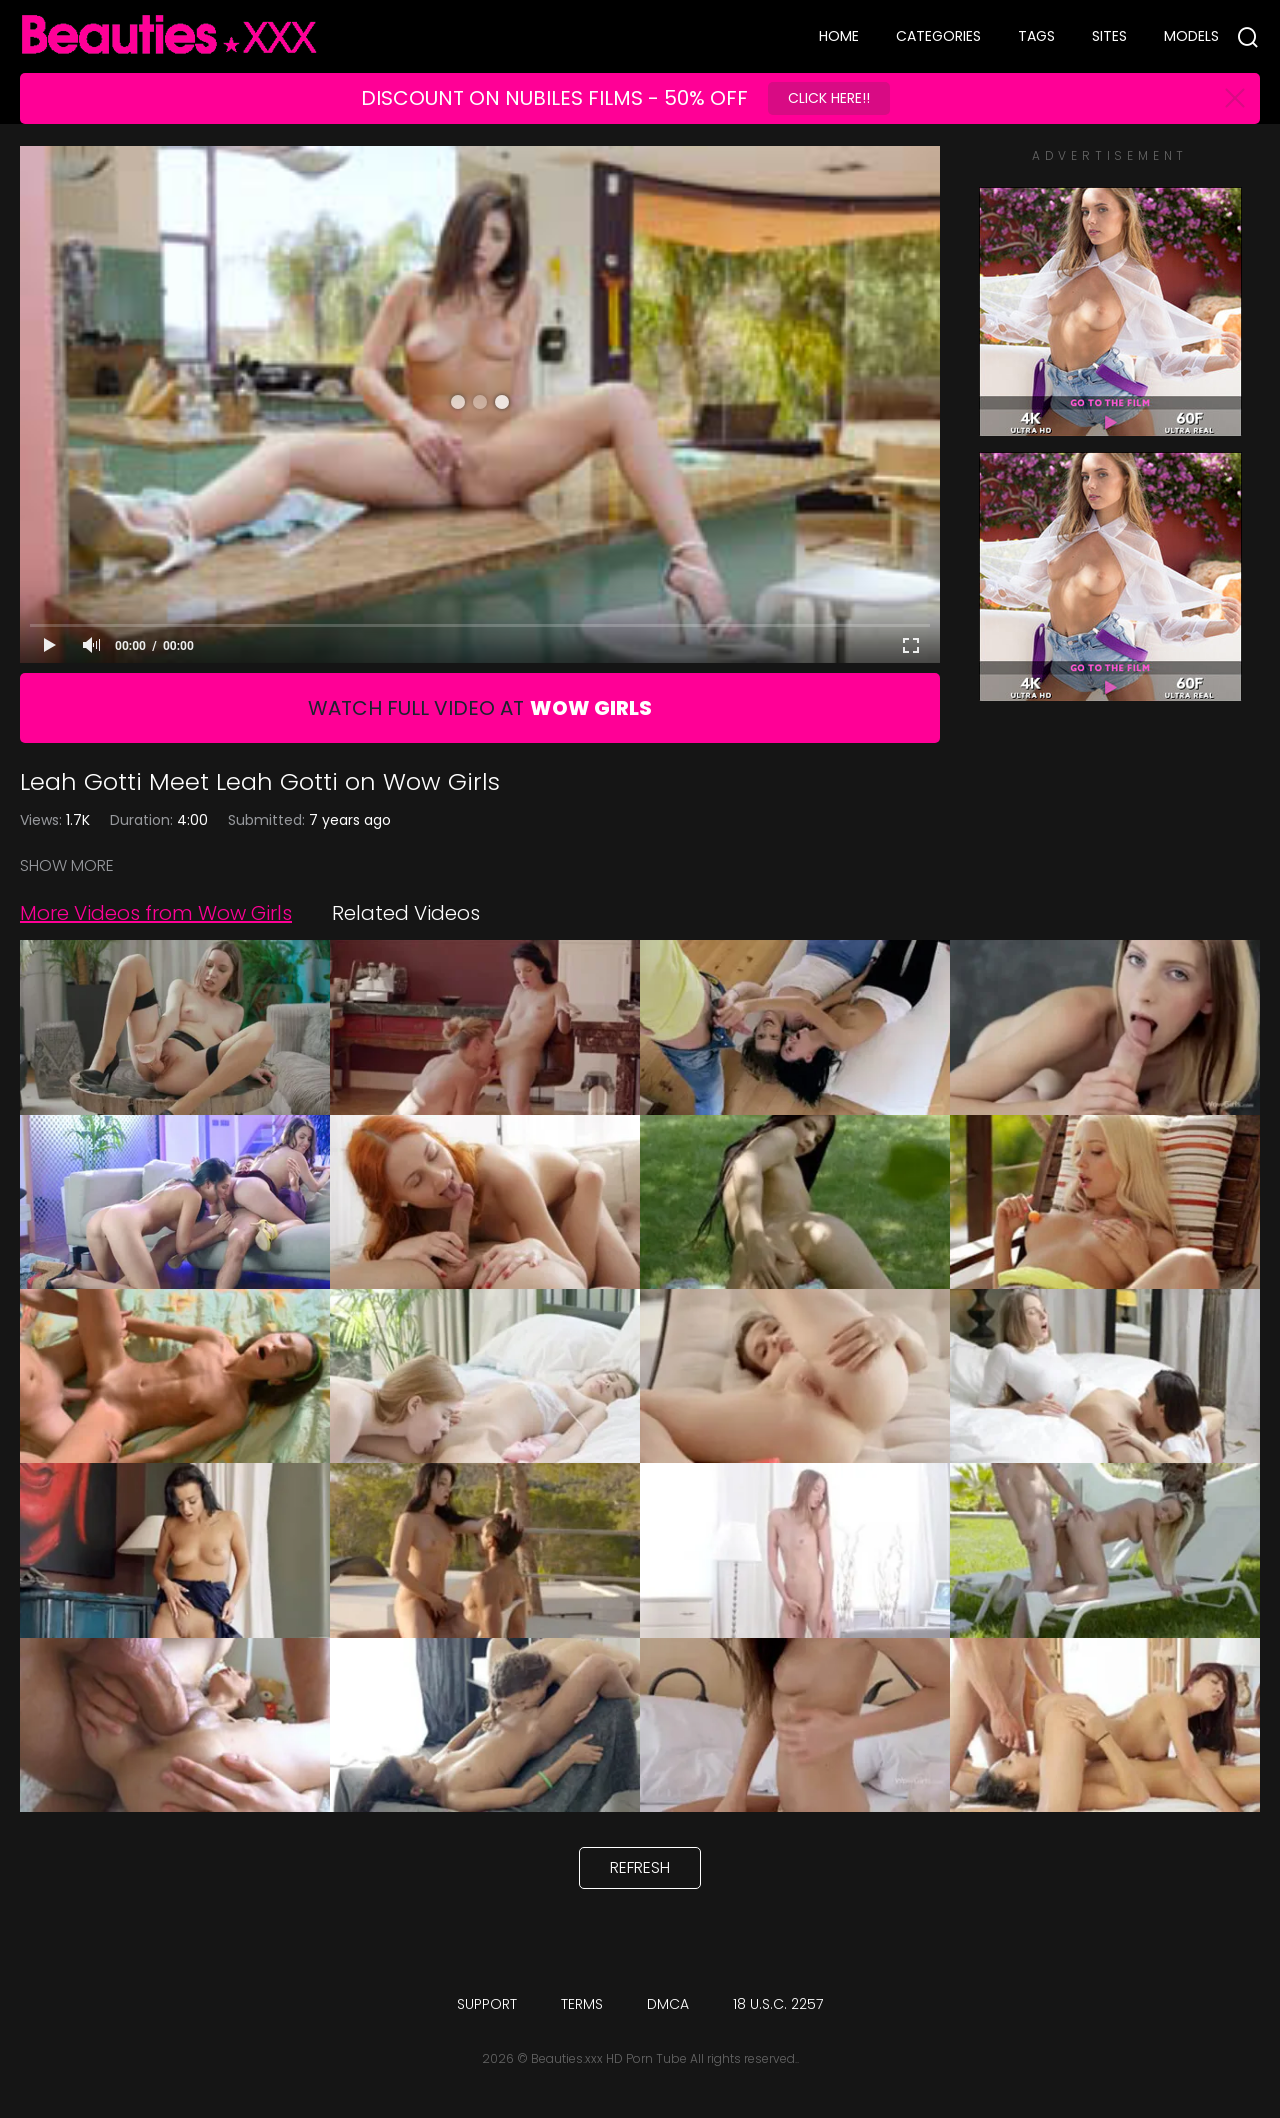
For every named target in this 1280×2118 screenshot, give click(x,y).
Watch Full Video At (480, 708)
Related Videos (406, 913)
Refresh (640, 1867)
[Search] (1248, 37)
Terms (582, 2004)
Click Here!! (829, 98)
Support (487, 2004)
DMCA (668, 2004)
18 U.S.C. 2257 (778, 2004)
